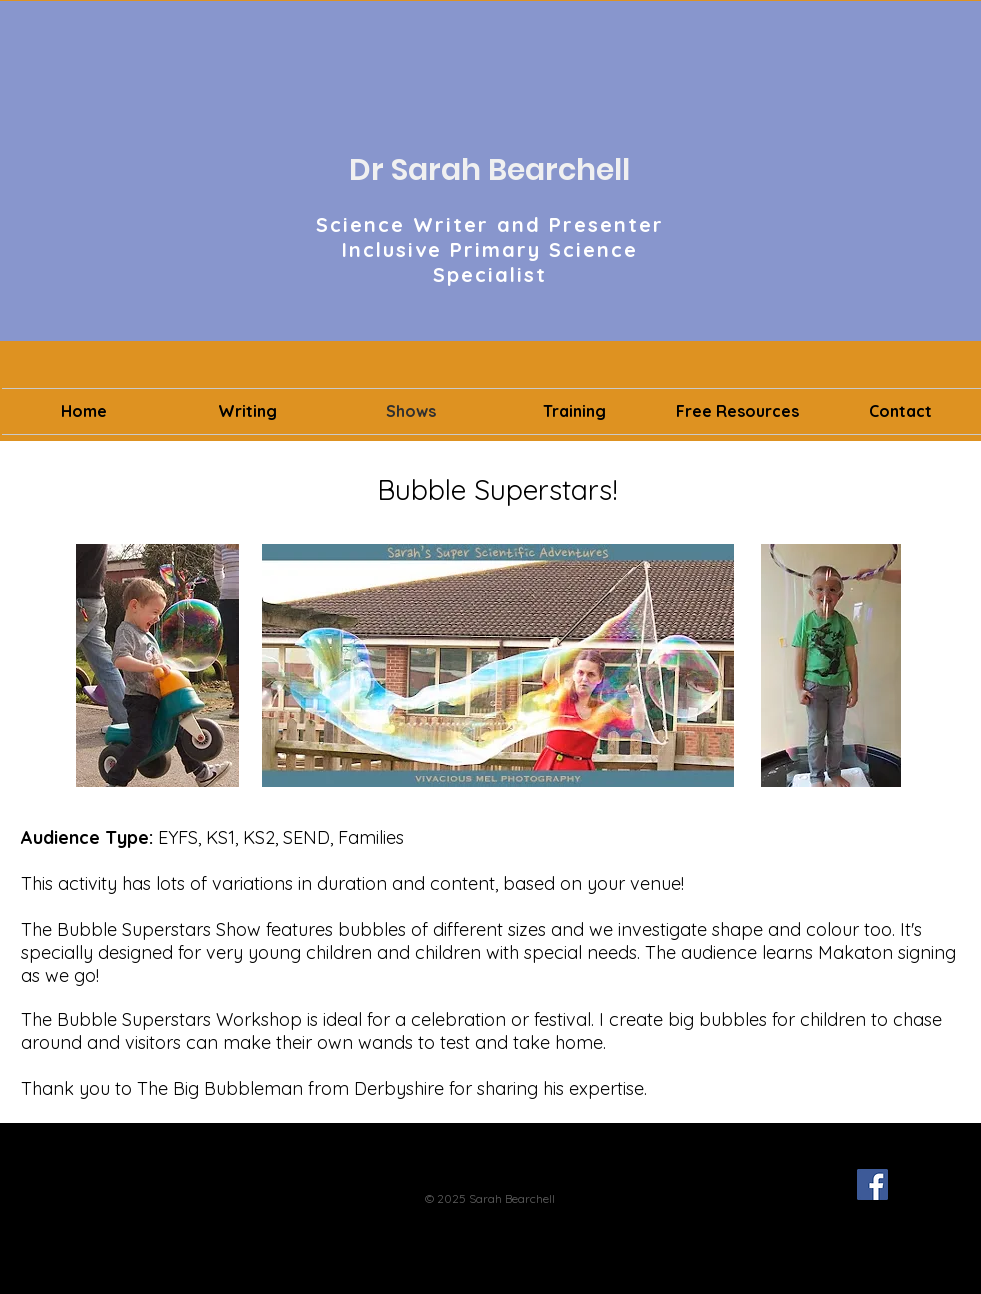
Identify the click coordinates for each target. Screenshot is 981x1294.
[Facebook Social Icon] (872, 1184)
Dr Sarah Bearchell (489, 170)
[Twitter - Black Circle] (834, 1184)
